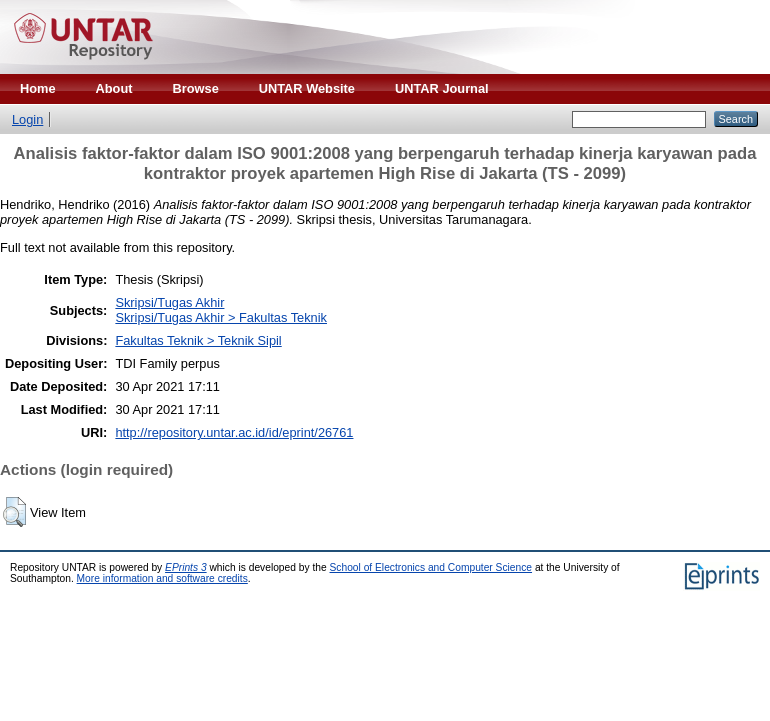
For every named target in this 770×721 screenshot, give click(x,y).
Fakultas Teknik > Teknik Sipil (198, 340)
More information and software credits (162, 578)
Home (38, 88)
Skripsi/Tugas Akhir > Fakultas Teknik (221, 317)
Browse (196, 88)
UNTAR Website (307, 88)
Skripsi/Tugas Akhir (169, 302)
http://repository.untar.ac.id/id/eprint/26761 (234, 432)
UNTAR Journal (442, 88)
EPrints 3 (186, 567)
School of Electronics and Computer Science (431, 567)
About (114, 88)
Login (27, 119)
